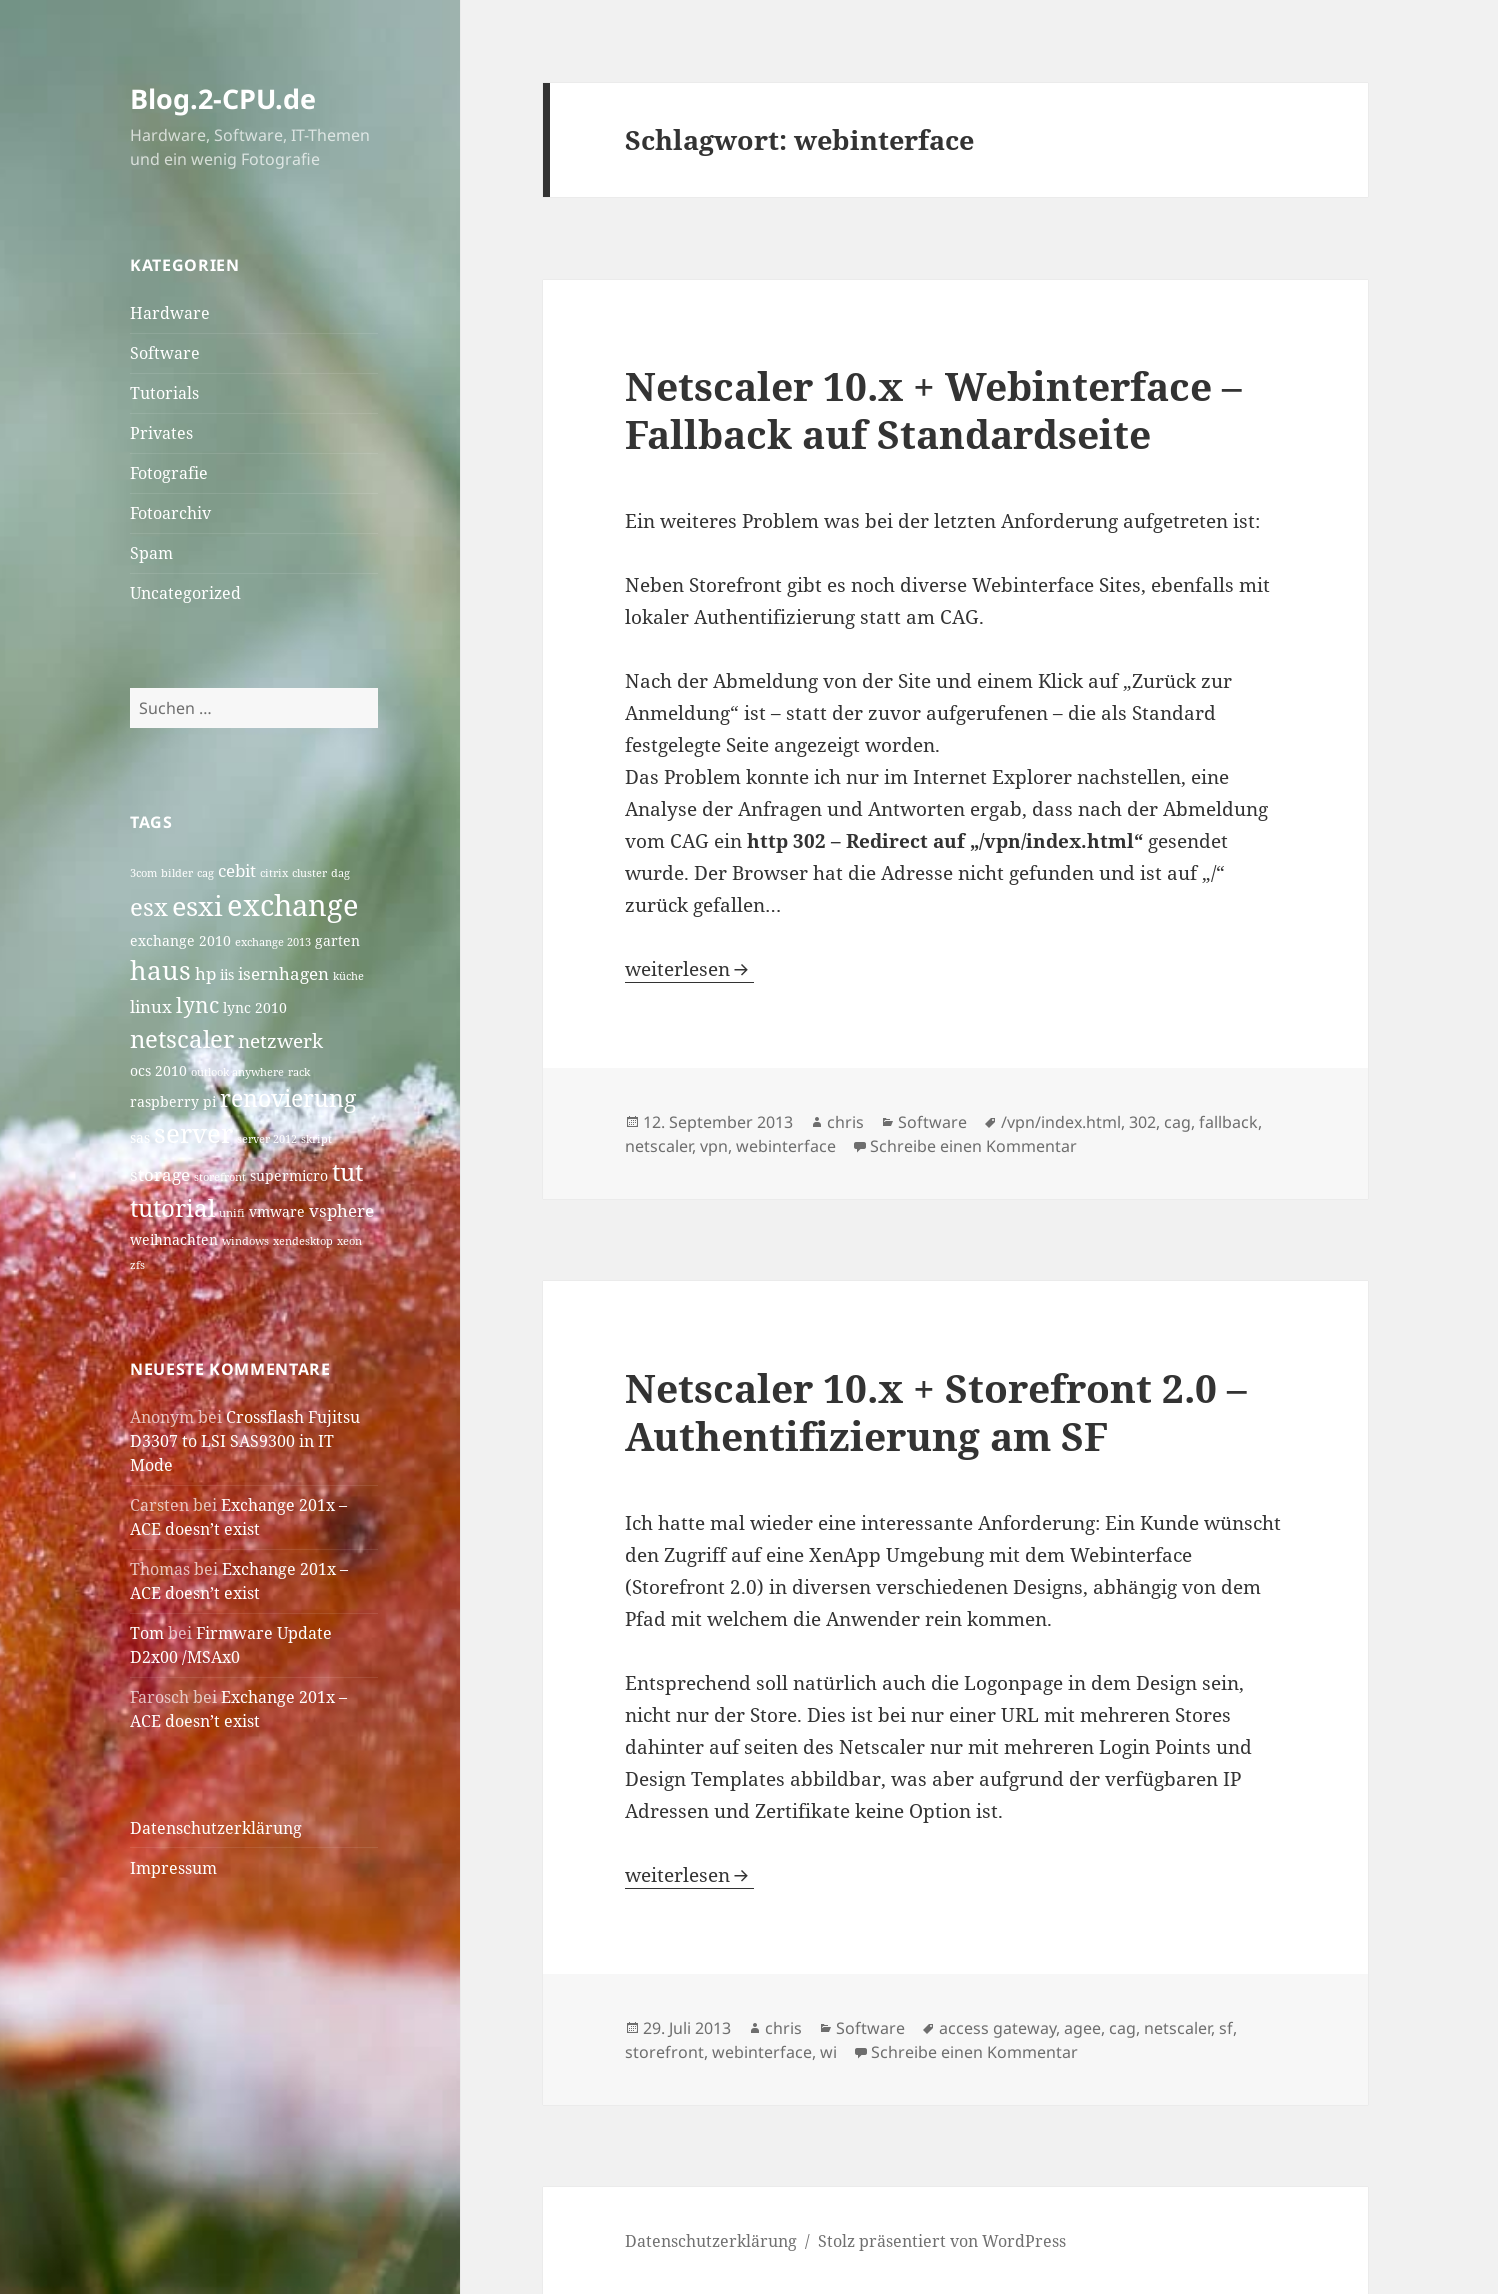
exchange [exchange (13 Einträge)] (293, 905)
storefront (664, 2052)
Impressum (173, 1868)
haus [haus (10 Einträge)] (160, 970)
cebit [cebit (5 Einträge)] (237, 870)
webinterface (786, 1146)
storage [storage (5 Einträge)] (160, 1174)
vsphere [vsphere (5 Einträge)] (341, 1210)
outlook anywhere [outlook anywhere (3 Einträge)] (237, 1072)
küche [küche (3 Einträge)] (348, 976)
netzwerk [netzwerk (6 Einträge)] (280, 1041)
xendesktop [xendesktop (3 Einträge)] (303, 1241)
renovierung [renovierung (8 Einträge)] (288, 1098)
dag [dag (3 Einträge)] (340, 873)
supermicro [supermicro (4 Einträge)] (289, 1175)
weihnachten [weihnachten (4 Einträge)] (174, 1239)
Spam (151, 553)
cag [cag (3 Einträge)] (205, 873)
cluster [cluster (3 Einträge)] (309, 873)
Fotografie (169, 473)
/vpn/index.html (1061, 1122)
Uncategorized (185, 593)
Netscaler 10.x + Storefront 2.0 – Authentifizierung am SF (936, 1411)
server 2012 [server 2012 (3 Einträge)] (267, 1139)
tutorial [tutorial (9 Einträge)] (172, 1207)
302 (1142, 1122)
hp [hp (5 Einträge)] (205, 973)
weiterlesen (689, 969)
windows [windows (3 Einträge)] (245, 1241)
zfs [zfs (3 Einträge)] (137, 1265)
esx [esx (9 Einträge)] (149, 906)
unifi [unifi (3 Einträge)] (232, 1213)
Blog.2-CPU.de (223, 98)
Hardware (170, 313)
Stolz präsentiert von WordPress (942, 2241)
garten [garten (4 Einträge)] (337, 940)
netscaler (658, 1146)
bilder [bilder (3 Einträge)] (177, 873)
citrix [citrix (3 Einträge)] (274, 873)
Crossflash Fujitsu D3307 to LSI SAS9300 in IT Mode (245, 1441)
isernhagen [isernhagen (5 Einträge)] (283, 973)
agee (1082, 2028)
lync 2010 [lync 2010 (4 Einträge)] (255, 1007)
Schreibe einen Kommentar (973, 1146)
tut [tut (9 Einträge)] (347, 1171)
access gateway (997, 2028)
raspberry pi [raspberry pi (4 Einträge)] (173, 1101)
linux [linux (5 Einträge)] (151, 1006)
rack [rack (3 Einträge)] (299, 1072)
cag (1177, 1122)
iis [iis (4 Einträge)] (227, 974)
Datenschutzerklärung (216, 1828)
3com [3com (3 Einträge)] (143, 873)
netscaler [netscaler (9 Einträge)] (182, 1038)
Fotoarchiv (170, 513)
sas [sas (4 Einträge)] (140, 1137)
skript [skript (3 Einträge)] (316, 1139)
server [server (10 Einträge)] (193, 1133)
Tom (147, 1633)
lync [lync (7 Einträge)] (197, 1005)
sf (1226, 2028)
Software (165, 353)
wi (828, 2052)
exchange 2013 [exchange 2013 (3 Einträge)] (273, 942)
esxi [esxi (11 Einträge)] (197, 905)
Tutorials (164, 393)
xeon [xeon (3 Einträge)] (349, 1241)
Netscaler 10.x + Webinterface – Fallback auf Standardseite (933, 409)
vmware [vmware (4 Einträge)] (277, 1211)
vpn (714, 1146)
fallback (1228, 1122)
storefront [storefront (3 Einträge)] (220, 1177)
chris (845, 1122)
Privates (161, 433)
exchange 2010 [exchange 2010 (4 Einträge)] (180, 940)
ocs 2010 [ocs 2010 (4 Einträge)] (158, 1070)
